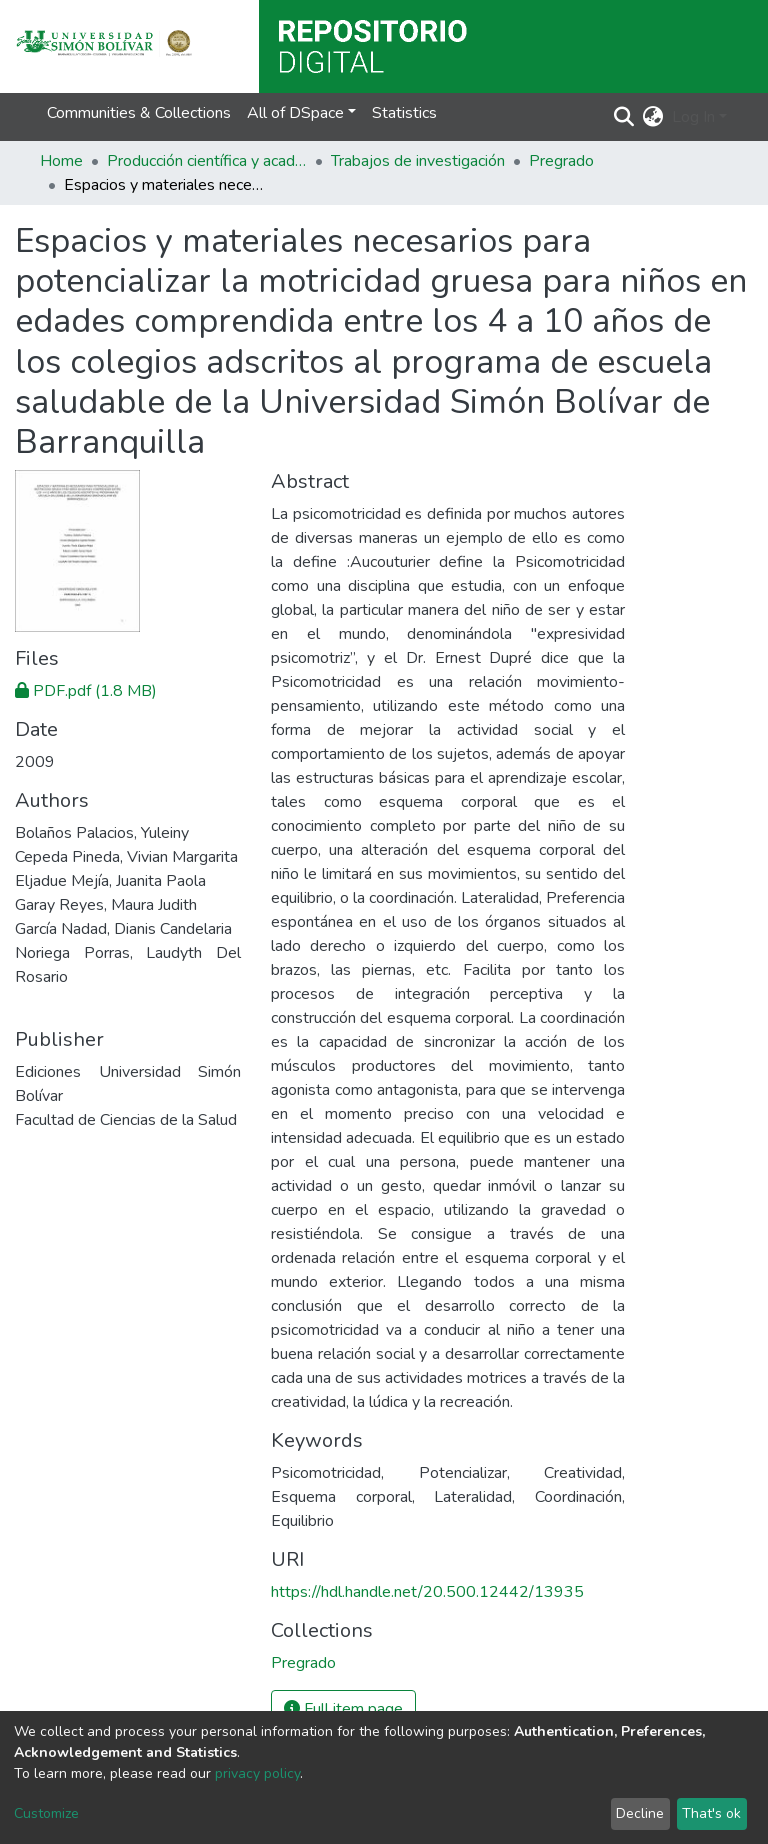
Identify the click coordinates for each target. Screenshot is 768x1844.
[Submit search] (624, 117)
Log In (693, 117)
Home (61, 161)
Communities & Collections (139, 113)
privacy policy (257, 1773)
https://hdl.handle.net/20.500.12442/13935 (427, 1592)
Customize (46, 1813)
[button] (653, 117)
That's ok (711, 1813)
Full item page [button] (343, 1709)
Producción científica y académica (207, 161)
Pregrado (561, 161)
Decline (640, 1813)
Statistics (404, 113)
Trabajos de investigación (418, 161)
